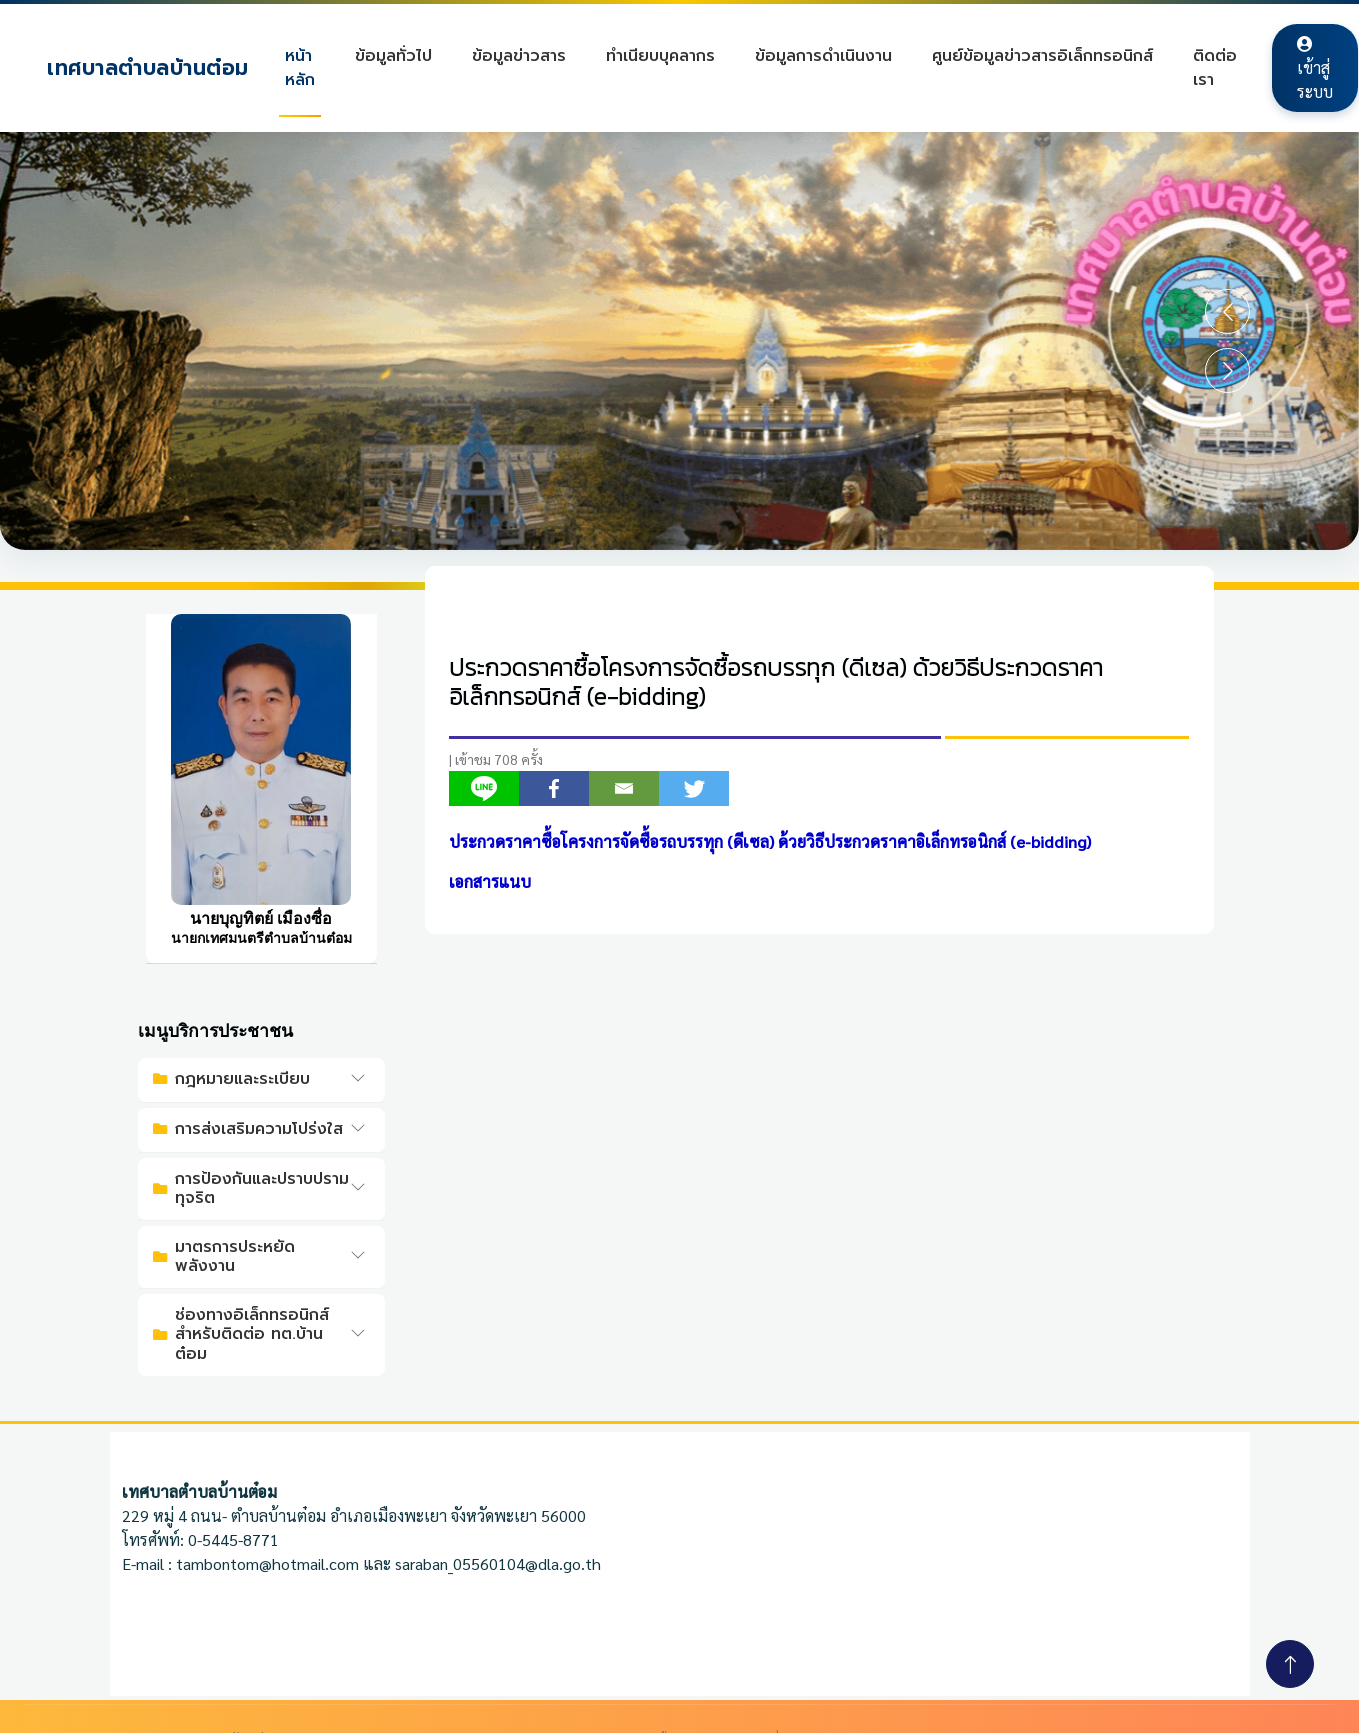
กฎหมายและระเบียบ (231, 1079)
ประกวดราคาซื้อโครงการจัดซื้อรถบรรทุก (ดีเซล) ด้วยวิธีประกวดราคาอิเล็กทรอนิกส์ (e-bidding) (776, 683)
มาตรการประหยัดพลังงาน (224, 1256)
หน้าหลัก (301, 68)
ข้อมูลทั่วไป (394, 56)
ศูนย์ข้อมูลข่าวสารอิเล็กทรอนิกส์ (1043, 56)
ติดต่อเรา (1216, 68)
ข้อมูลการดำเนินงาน (824, 56)
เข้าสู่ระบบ (1316, 69)
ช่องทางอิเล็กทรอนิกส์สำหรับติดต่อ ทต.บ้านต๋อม (241, 1334)
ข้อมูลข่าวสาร (520, 56)
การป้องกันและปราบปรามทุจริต (251, 1188)
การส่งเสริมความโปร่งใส (248, 1129)
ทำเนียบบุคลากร (661, 56)
